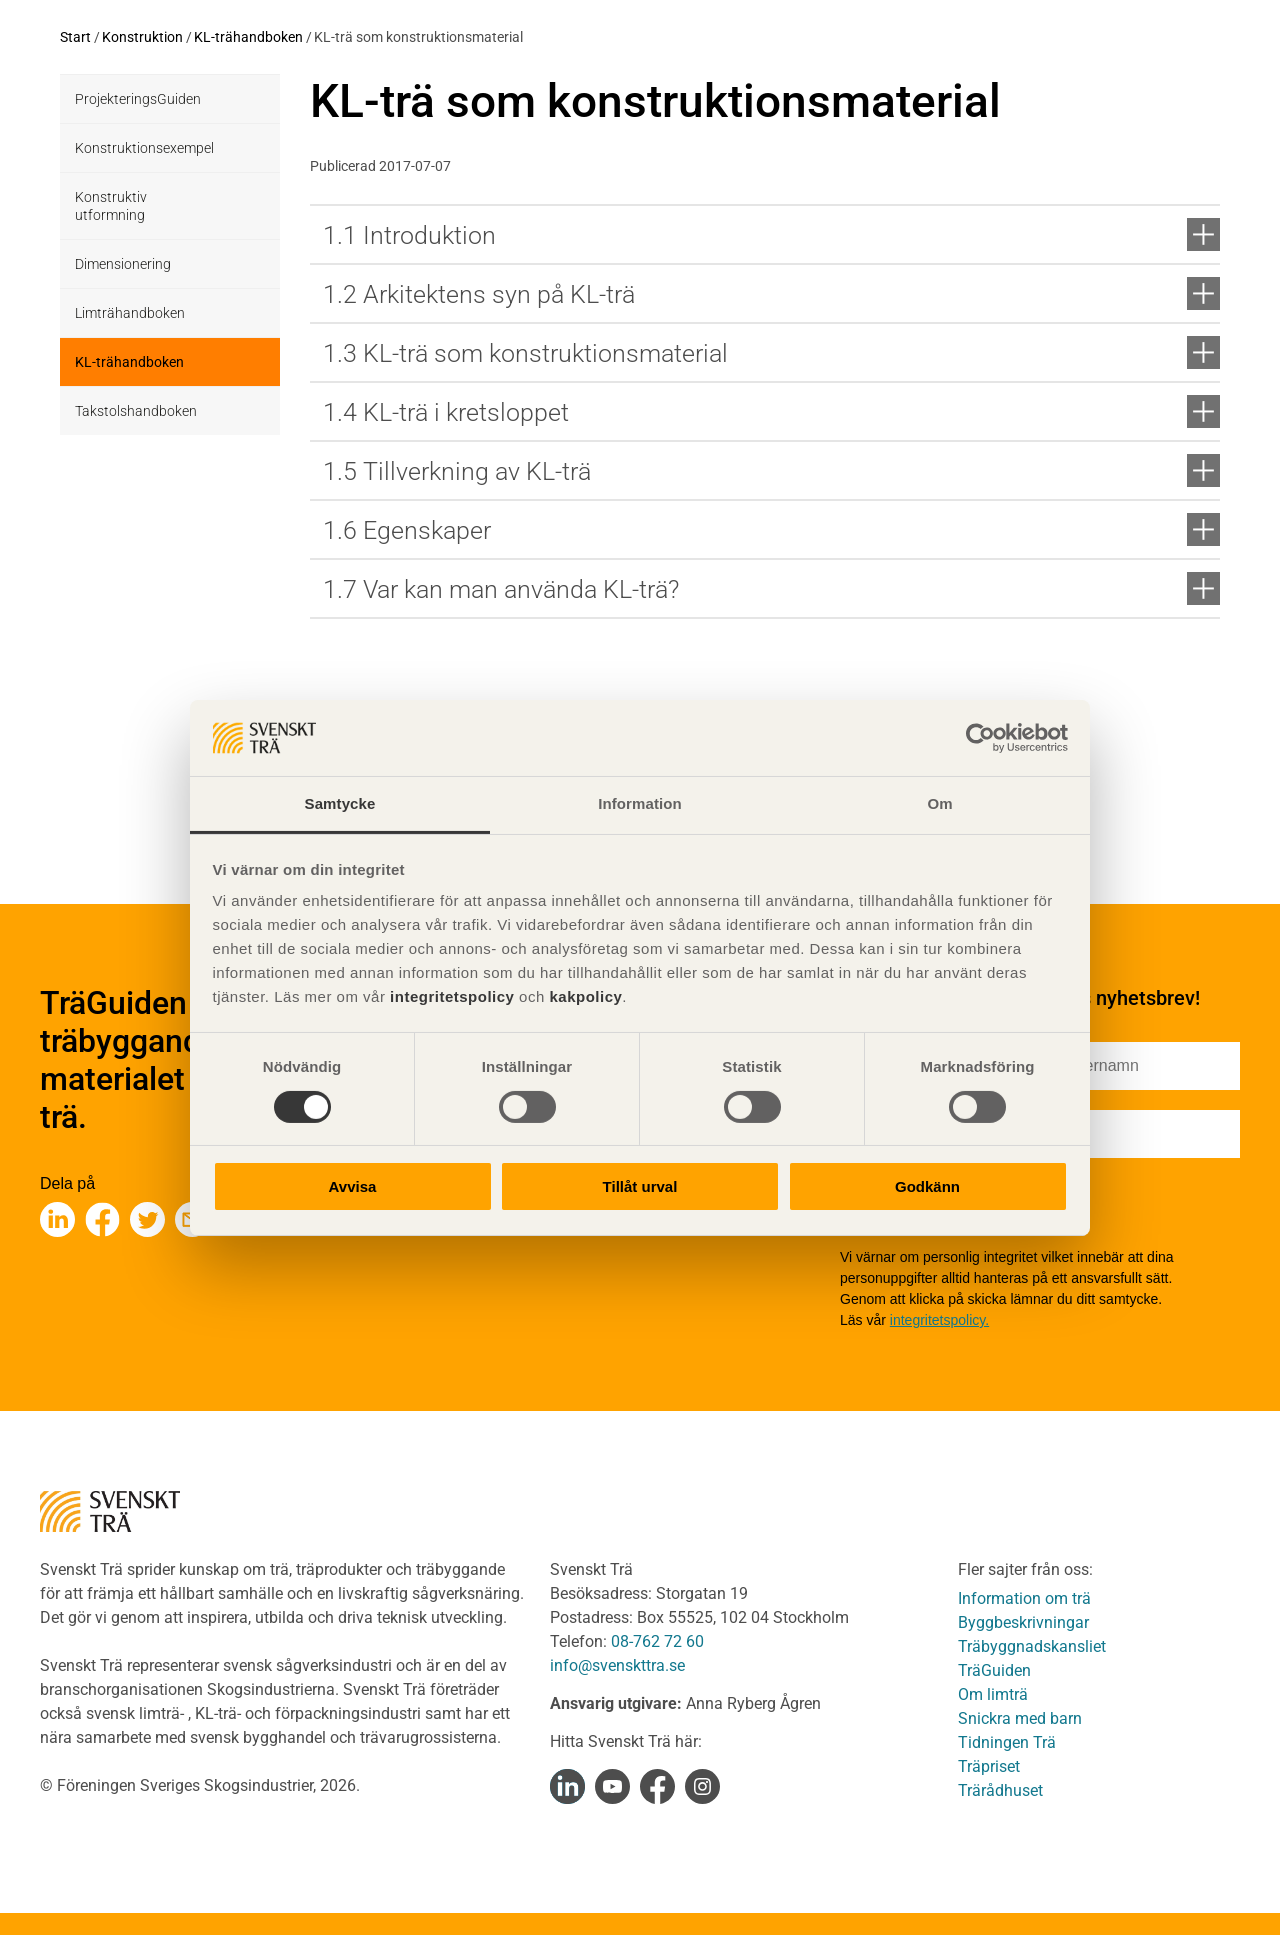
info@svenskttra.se (617, 1665)
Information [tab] (640, 803)
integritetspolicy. (939, 1320)
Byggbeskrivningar (1023, 1622)
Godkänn (927, 1186)
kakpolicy (585, 996)
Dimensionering (123, 264)
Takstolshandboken (136, 411)
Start (75, 37)
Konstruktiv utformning (111, 206)
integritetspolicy (449, 996)
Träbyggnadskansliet (1032, 1646)
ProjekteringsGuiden (138, 99)
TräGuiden (994, 1670)
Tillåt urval (640, 1186)
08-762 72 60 (657, 1641)
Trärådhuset (1000, 1790)
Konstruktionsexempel (144, 148)
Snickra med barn (1020, 1718)
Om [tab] (939, 803)
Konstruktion (142, 37)
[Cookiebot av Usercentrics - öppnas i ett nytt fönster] (980, 738)
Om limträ (993, 1694)
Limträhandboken (130, 313)
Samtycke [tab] (340, 803)
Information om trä (1024, 1598)
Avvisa (353, 1186)
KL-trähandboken (248, 37)
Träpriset (989, 1766)
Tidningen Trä (1007, 1742)
